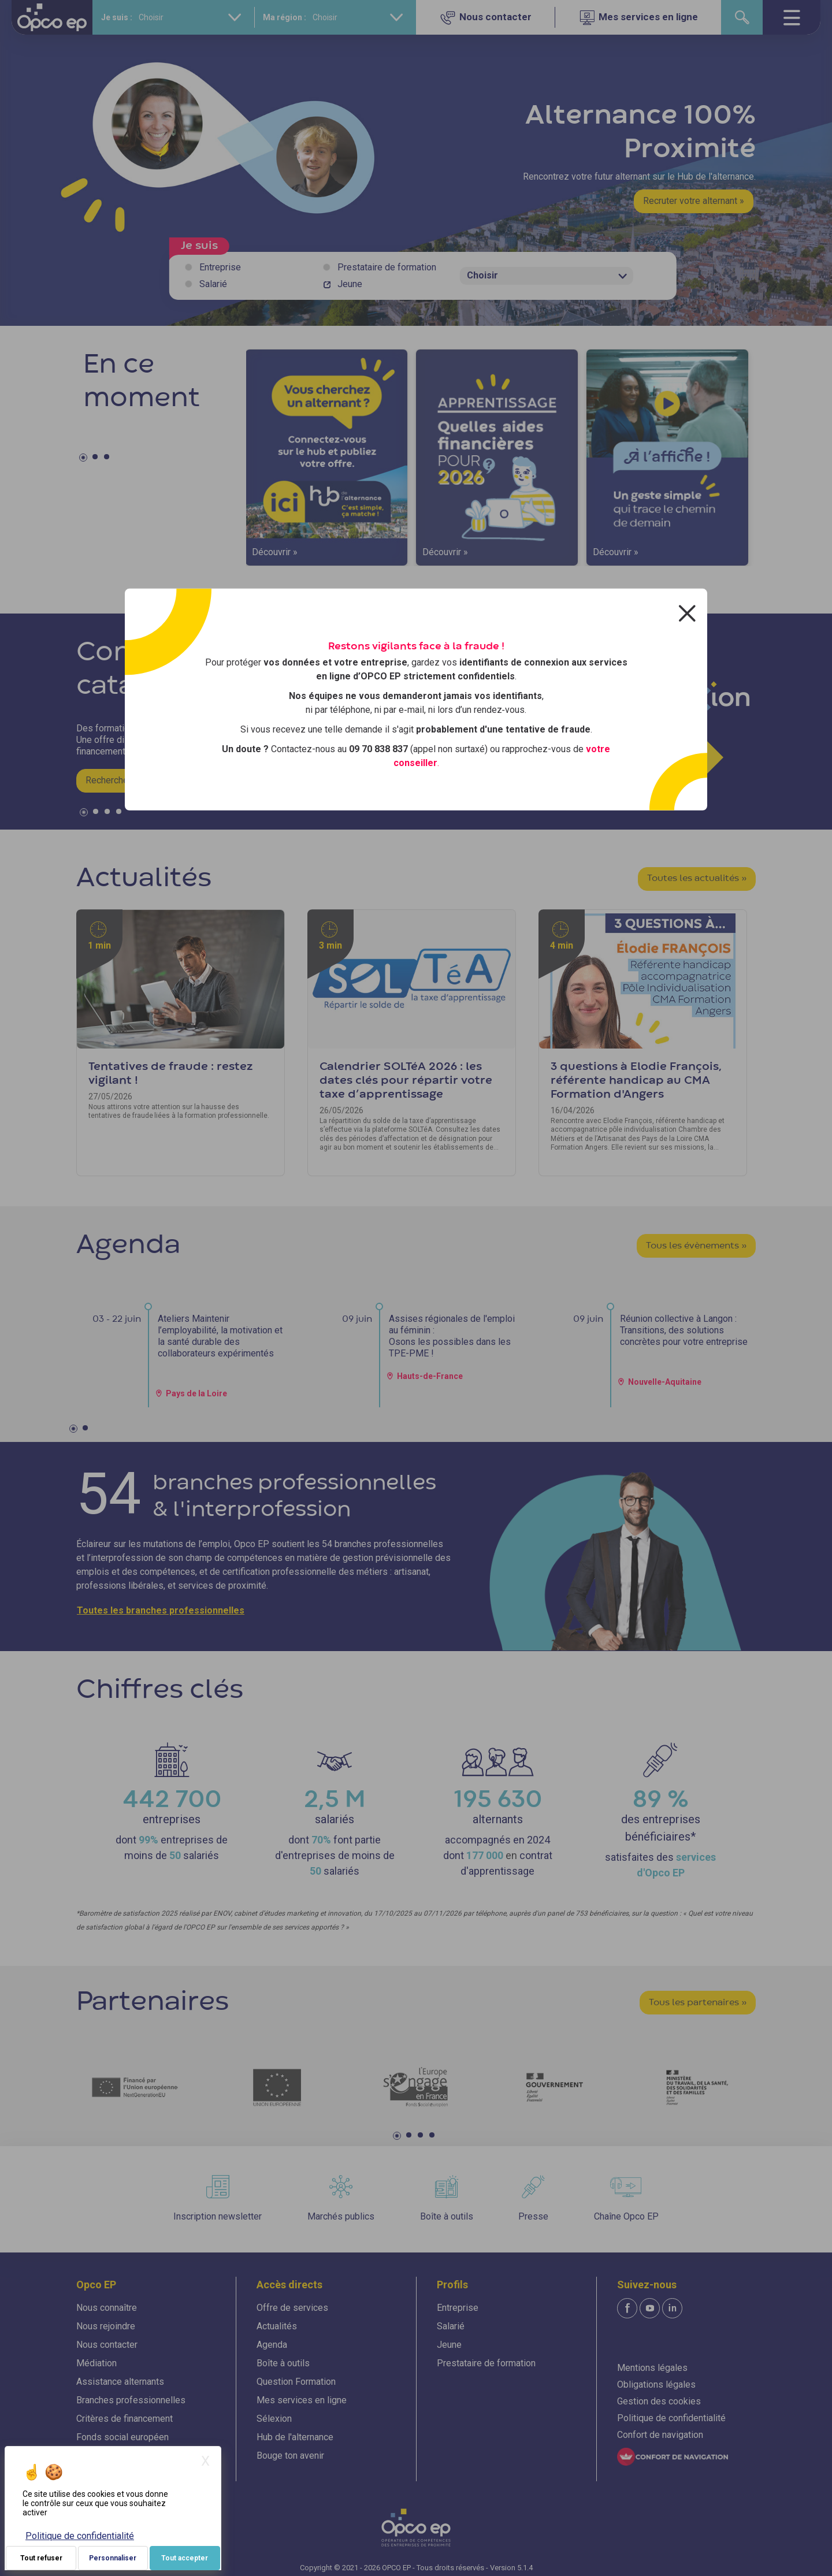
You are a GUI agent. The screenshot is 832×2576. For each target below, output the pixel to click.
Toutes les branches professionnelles (160, 1610)
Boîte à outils (283, 2363)
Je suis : (116, 17)
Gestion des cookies (659, 2401)
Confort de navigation (660, 2434)
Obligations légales (656, 2384)
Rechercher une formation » (141, 780)
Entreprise (220, 267)
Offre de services (292, 2307)
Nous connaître (106, 2307)
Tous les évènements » (696, 1246)
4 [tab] (120, 814)
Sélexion (274, 2418)
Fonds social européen (122, 2437)
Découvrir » (275, 552)
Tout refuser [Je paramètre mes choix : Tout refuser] (41, 2558)
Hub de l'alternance (295, 2437)
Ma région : (284, 17)
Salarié (213, 283)
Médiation (96, 2363)
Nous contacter (107, 2344)
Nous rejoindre (105, 2326)
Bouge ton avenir (290, 2455)
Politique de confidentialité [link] (79, 2535)
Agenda (272, 2344)
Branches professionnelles (130, 2400)
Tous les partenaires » (697, 2003)
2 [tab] (96, 459)
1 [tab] (85, 459)
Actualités (277, 2326)
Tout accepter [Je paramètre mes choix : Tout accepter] (184, 2558)
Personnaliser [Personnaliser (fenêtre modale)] (112, 2558)
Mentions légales (652, 2367)
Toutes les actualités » (696, 879)
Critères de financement (124, 2418)
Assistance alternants (120, 2381)
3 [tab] (108, 459)
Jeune (349, 283)
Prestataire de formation (386, 267)
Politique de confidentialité (671, 2418)
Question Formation (296, 2381)
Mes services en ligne (302, 2400)
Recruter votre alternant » (693, 200)
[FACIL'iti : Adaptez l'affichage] (672, 2457)
